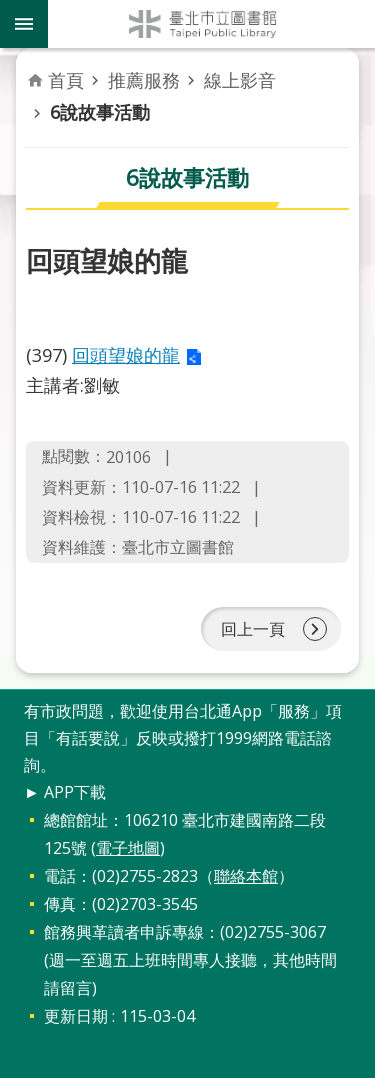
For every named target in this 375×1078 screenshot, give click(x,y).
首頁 (66, 80)
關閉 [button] (24, 24)
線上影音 (240, 80)
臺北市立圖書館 (211, 24)
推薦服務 (144, 80)
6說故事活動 (100, 112)
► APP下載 (65, 792)
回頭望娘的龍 (126, 355)
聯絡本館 (246, 876)
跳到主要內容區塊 (10, 10)
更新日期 (76, 1016)
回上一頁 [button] (253, 629)
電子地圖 (128, 848)
